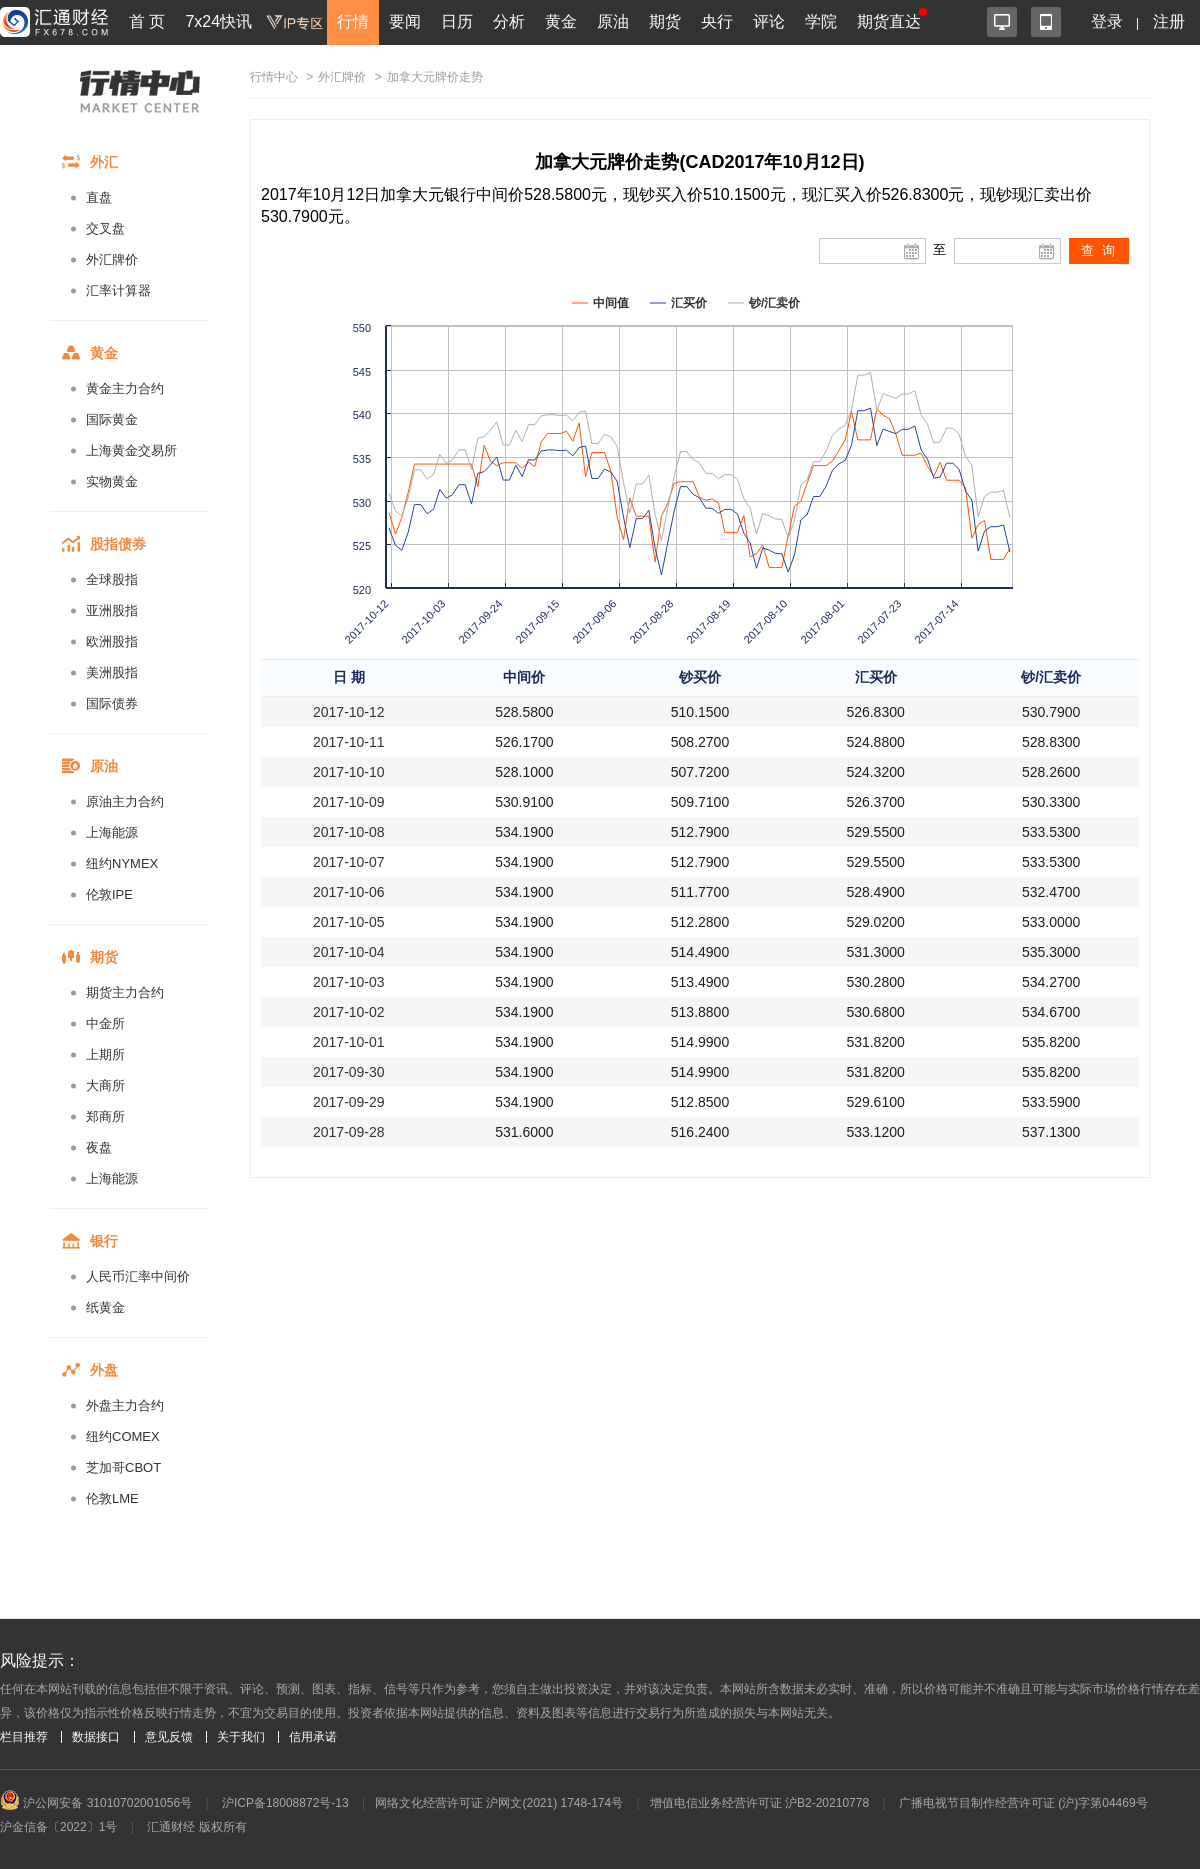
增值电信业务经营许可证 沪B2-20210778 (759, 1803)
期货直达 (889, 21)
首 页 (147, 21)
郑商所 (105, 1116)
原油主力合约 (125, 801)
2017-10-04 (349, 952)
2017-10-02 (349, 1012)
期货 (665, 21)
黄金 (561, 21)
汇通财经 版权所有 (196, 1827)
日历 (457, 21)
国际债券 (112, 703)
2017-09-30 (349, 1072)
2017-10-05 (349, 922)
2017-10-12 (349, 712)
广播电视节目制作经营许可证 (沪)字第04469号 (1023, 1803)
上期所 (105, 1054)
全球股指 (112, 579)
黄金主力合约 (125, 388)
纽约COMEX (123, 1436)
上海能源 (112, 832)
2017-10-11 (349, 742)
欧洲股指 (112, 641)
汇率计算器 (118, 290)
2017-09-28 (349, 1132)
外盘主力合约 (125, 1405)
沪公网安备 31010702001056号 (96, 1803)
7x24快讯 (218, 21)
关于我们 (241, 1737)
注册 (1169, 21)
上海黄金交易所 (131, 450)
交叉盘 (105, 228)
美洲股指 (112, 672)
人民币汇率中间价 (138, 1276)
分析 (509, 21)
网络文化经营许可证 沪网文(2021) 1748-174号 (499, 1803)
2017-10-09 (349, 802)
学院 (821, 21)
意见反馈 (169, 1737)
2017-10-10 (349, 772)
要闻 (405, 21)
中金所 (105, 1023)
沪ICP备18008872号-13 (285, 1803)
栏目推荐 (24, 1737)
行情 (353, 21)
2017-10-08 (349, 832)
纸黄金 (105, 1307)
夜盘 (99, 1147)
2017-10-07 (349, 862)
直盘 (99, 197)
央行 (717, 21)
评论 (769, 21)
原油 (613, 21)
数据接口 (96, 1737)
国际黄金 (112, 419)
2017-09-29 (349, 1102)
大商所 (105, 1085)
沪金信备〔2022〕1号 (58, 1827)
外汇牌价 (112, 259)
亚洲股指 (112, 610)
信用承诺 (313, 1737)
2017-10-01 (349, 1042)
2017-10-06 (349, 892)
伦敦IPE (109, 894)
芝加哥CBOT (123, 1467)
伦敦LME (112, 1498)
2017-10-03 (349, 982)
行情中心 (274, 77)
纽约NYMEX (122, 863)
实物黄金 (112, 481)
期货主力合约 (125, 992)
